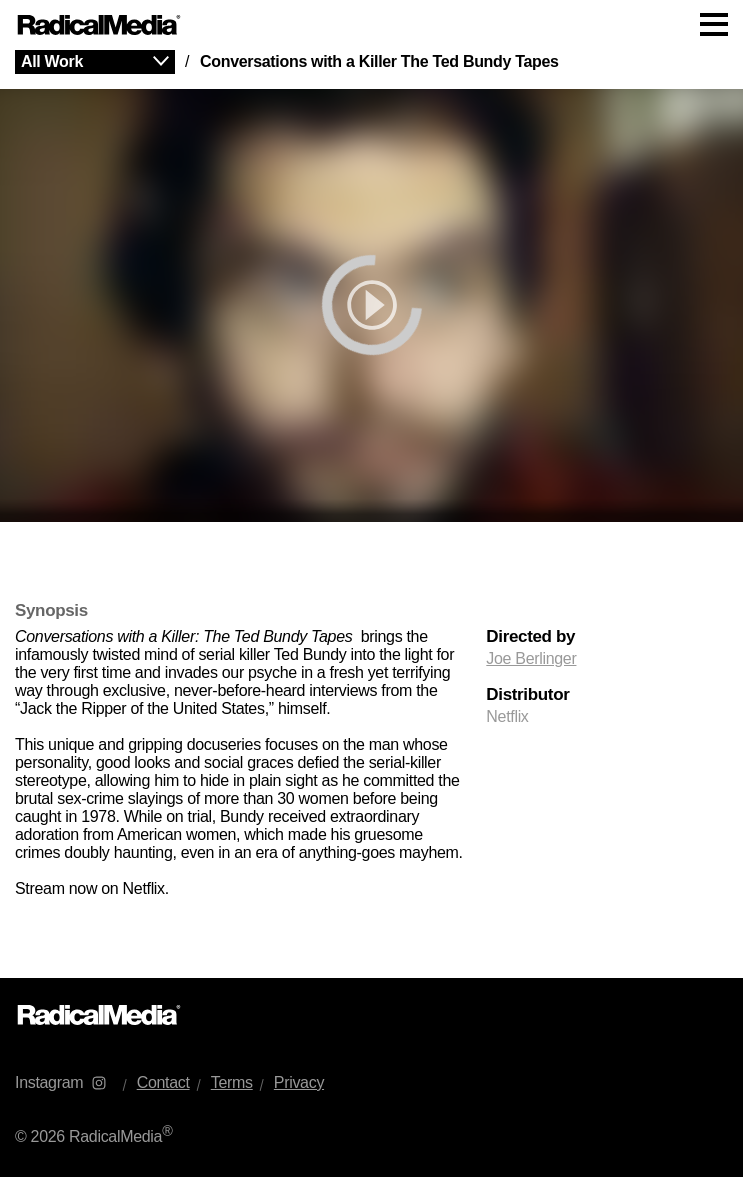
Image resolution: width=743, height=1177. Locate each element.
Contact (163, 1082)
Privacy (299, 1082)
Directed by (530, 637)
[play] (371, 305)
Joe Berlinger (531, 658)
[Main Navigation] (371, 25)
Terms (232, 1082)
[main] (371, 514)
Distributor (527, 695)
